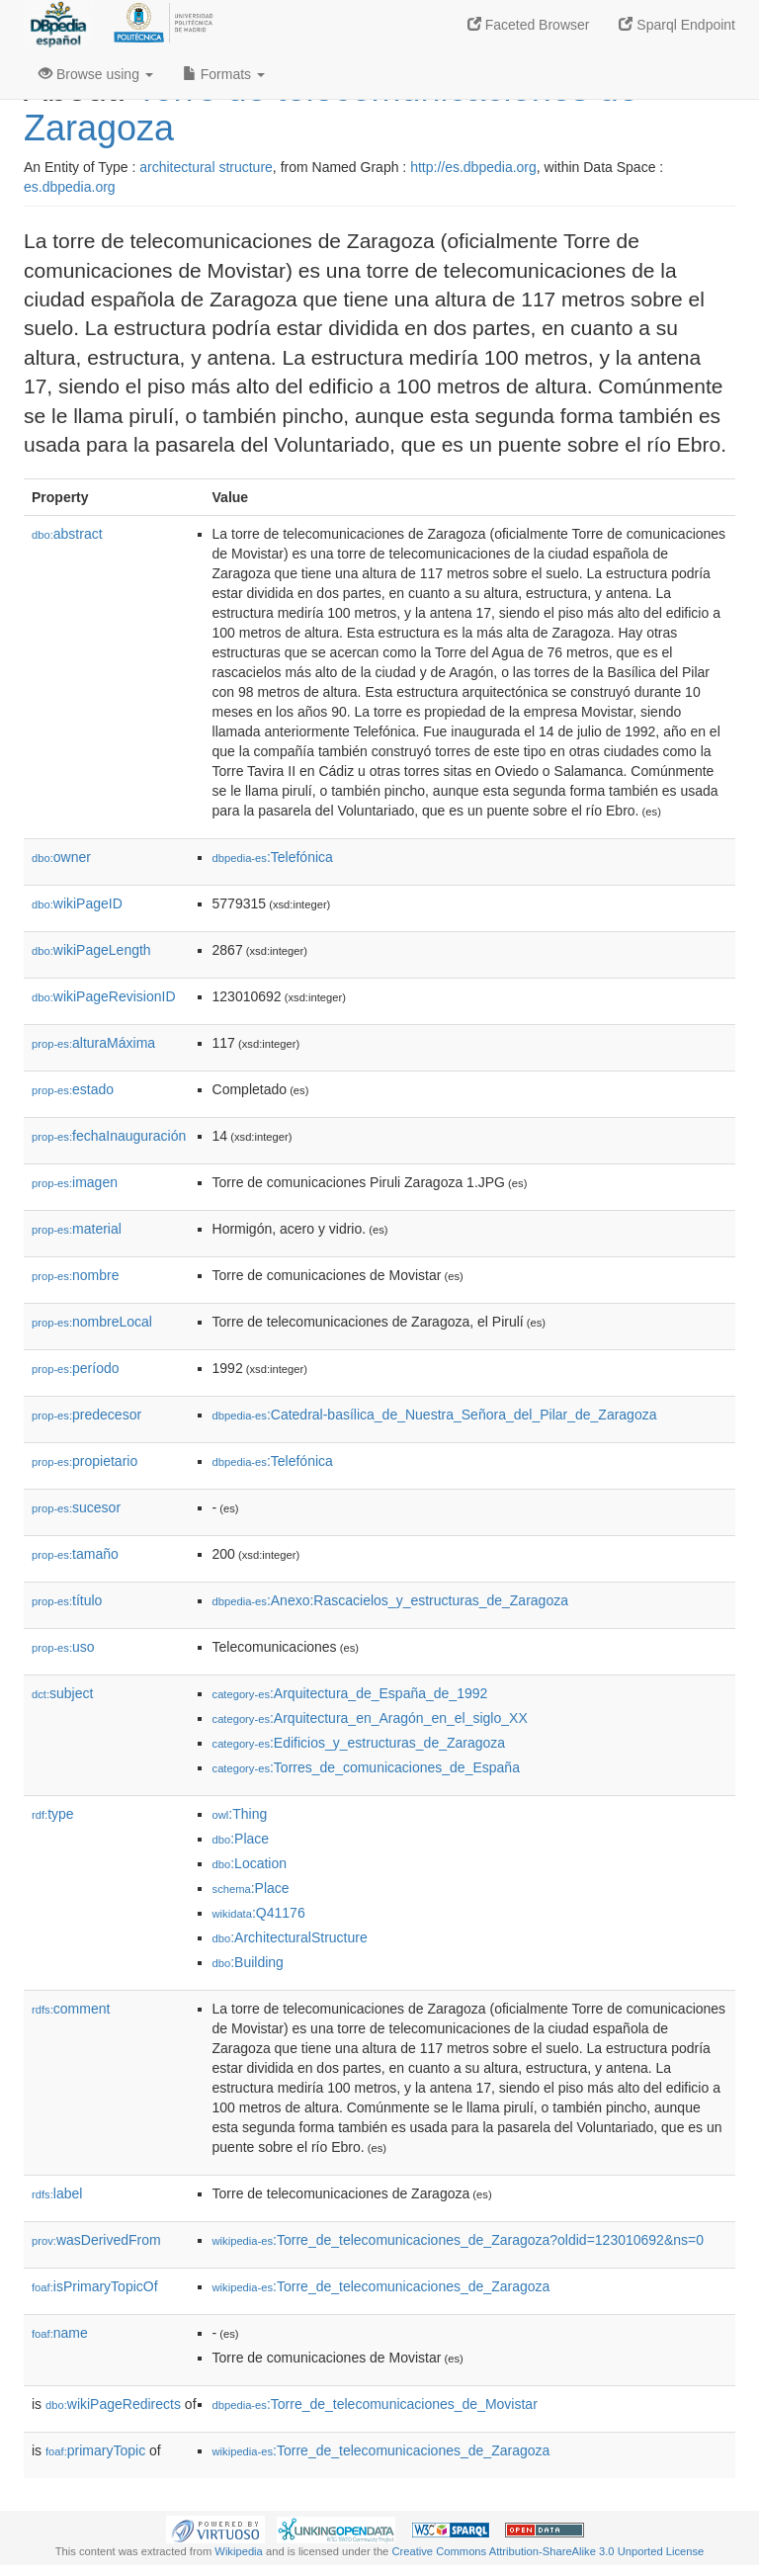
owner (61, 857)
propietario (84, 1461)
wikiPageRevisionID (104, 996)
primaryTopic (95, 2450)
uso (63, 1647)
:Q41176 (258, 1913)
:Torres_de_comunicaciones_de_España (366, 1767)
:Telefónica (272, 857)
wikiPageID (77, 903)
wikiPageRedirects (113, 2404)
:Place (241, 1838)
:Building (248, 1962)
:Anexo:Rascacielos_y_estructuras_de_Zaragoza (390, 1600)
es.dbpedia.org (70, 187)
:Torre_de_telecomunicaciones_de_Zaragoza (381, 2286)
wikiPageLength (91, 950)
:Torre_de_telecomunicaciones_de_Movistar (375, 2404)
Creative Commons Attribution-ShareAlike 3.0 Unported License (547, 2551)
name (60, 2333)
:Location (250, 1863)
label (57, 2193)
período (76, 1368)
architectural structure (206, 167)
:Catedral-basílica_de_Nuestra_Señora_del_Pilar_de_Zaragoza (434, 1414)
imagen (75, 1182)
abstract (67, 534)
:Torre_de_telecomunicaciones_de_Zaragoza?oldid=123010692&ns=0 (458, 2240)
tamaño (75, 1554)
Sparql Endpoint (677, 25)
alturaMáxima (93, 1043)
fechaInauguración (109, 1136)
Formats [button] (224, 74)
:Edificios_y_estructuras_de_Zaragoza (359, 1743)
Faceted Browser (528, 25)
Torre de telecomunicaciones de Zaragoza (331, 108)
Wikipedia (238, 2551)
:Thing (240, 1814)
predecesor (86, 1414)
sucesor (76, 1507)
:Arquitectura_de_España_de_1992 (350, 1693)
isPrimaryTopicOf (95, 2286)
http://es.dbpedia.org (473, 167)
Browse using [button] (96, 74)
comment (71, 2009)
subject (62, 1693)
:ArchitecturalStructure (290, 1937)
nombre (76, 1275)
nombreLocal (92, 1322)
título (67, 1600)
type (53, 1814)
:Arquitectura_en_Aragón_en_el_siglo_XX (370, 1718)
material (77, 1229)
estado (73, 1089)
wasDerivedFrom (96, 2240)
